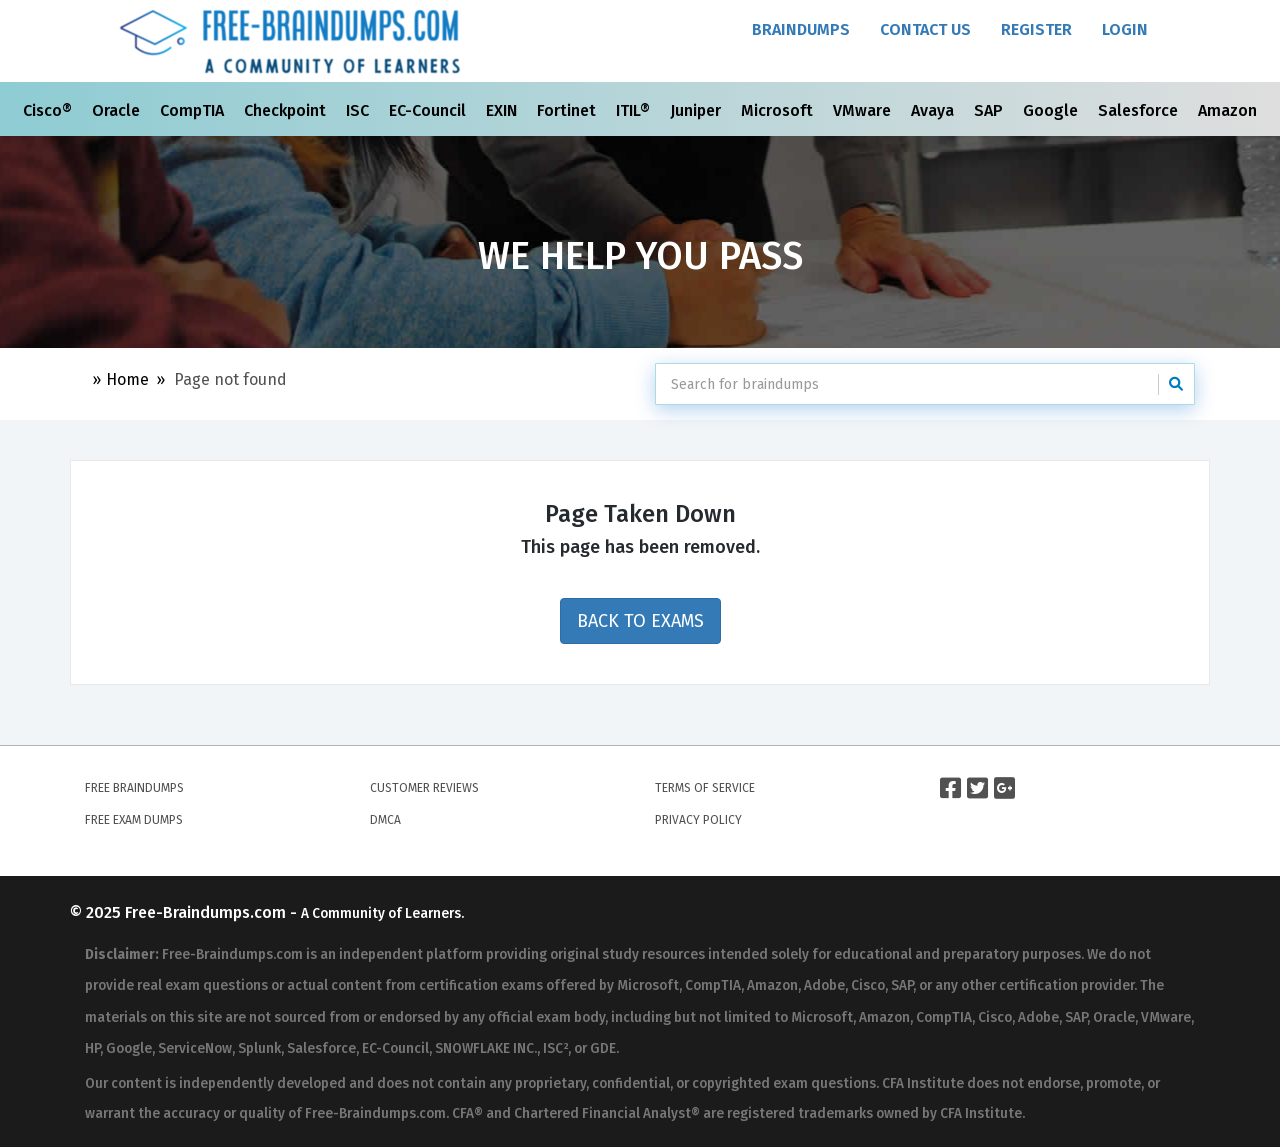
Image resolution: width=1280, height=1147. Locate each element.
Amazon (1229, 110)
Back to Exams (640, 621)
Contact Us (925, 29)
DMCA (385, 820)
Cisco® (49, 110)
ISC (359, 110)
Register (1036, 29)
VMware (864, 110)
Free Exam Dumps (134, 820)
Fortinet (568, 110)
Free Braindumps (134, 788)
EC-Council (429, 110)
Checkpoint (287, 110)
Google (1052, 110)
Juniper (697, 110)
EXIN (503, 110)
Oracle (118, 110)
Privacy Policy (698, 820)
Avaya (934, 110)
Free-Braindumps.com (207, 912)
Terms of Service (705, 788)
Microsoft (779, 110)
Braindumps (801, 29)
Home (127, 379)
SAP (990, 110)
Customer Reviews (424, 788)
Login (1125, 29)
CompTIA (194, 110)
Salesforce (1140, 110)
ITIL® (635, 110)
